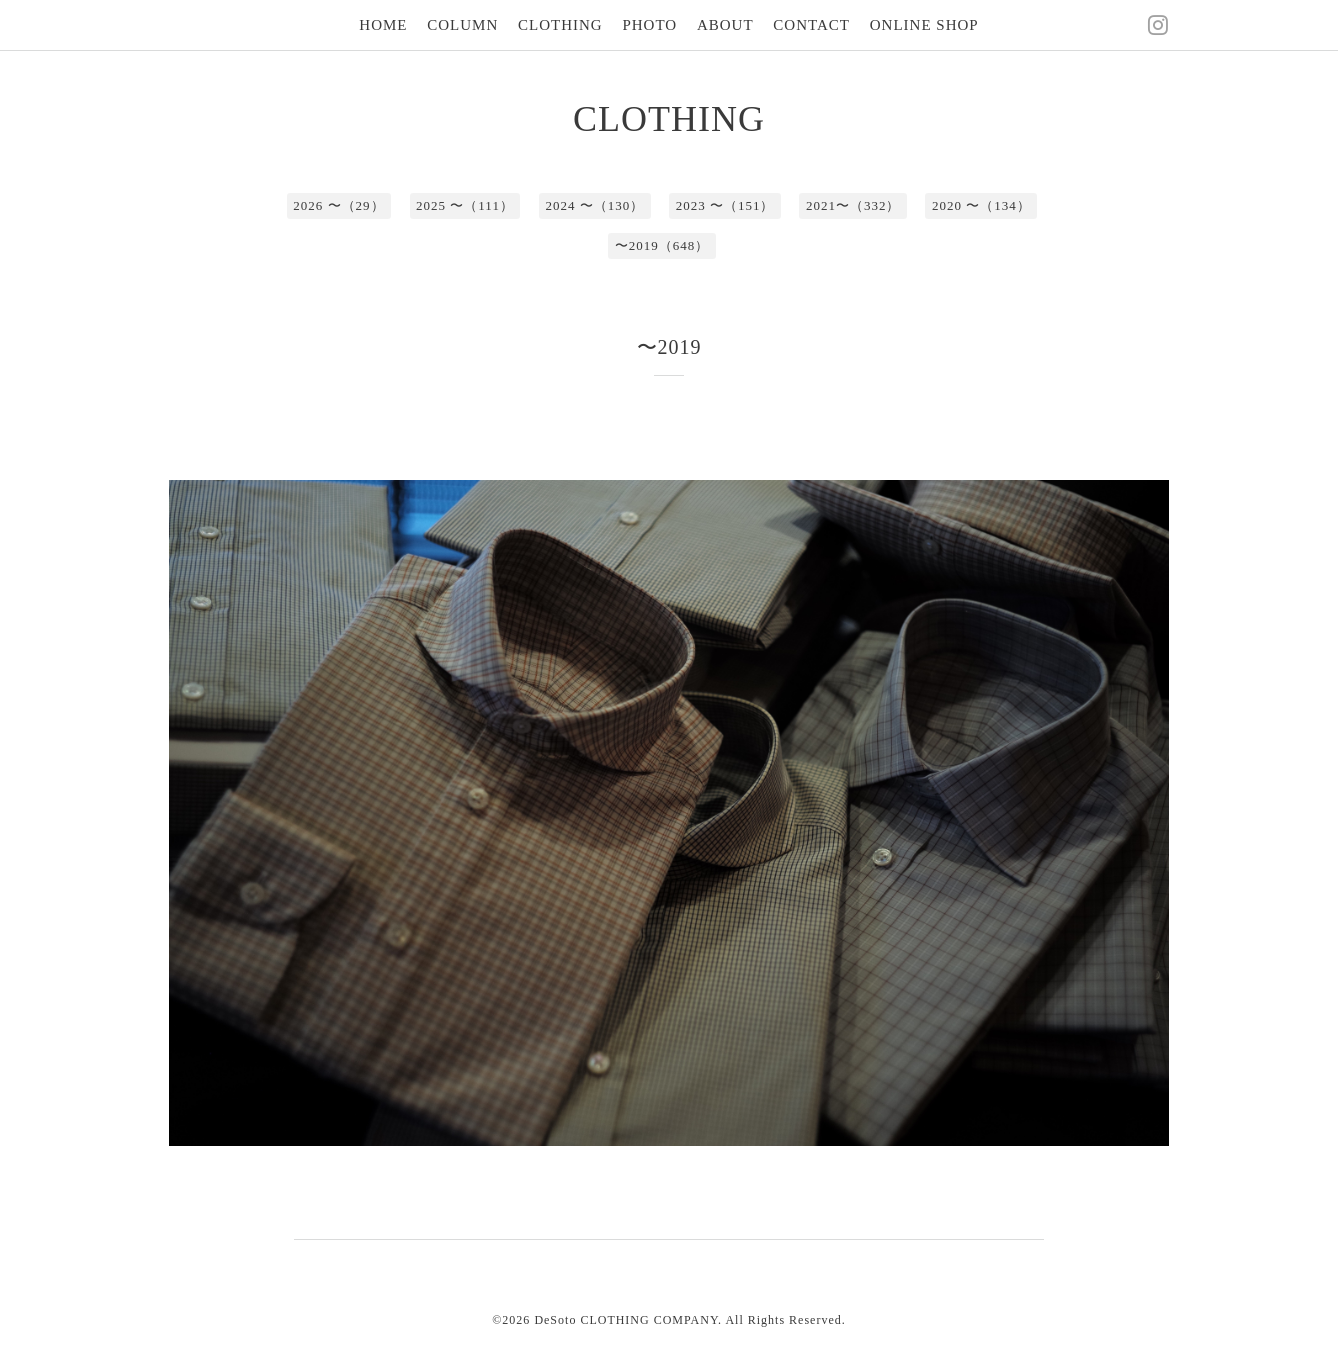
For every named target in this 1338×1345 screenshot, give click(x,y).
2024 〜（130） (594, 205)
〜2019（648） (662, 245)
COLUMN (462, 25)
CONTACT (811, 25)
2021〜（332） (853, 205)
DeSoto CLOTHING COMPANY (626, 1320)
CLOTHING (560, 25)
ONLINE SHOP (924, 25)
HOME (383, 25)
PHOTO (649, 25)
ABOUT (725, 25)
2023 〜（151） (725, 205)
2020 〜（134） (981, 205)
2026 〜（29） (338, 205)
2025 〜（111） (465, 205)
